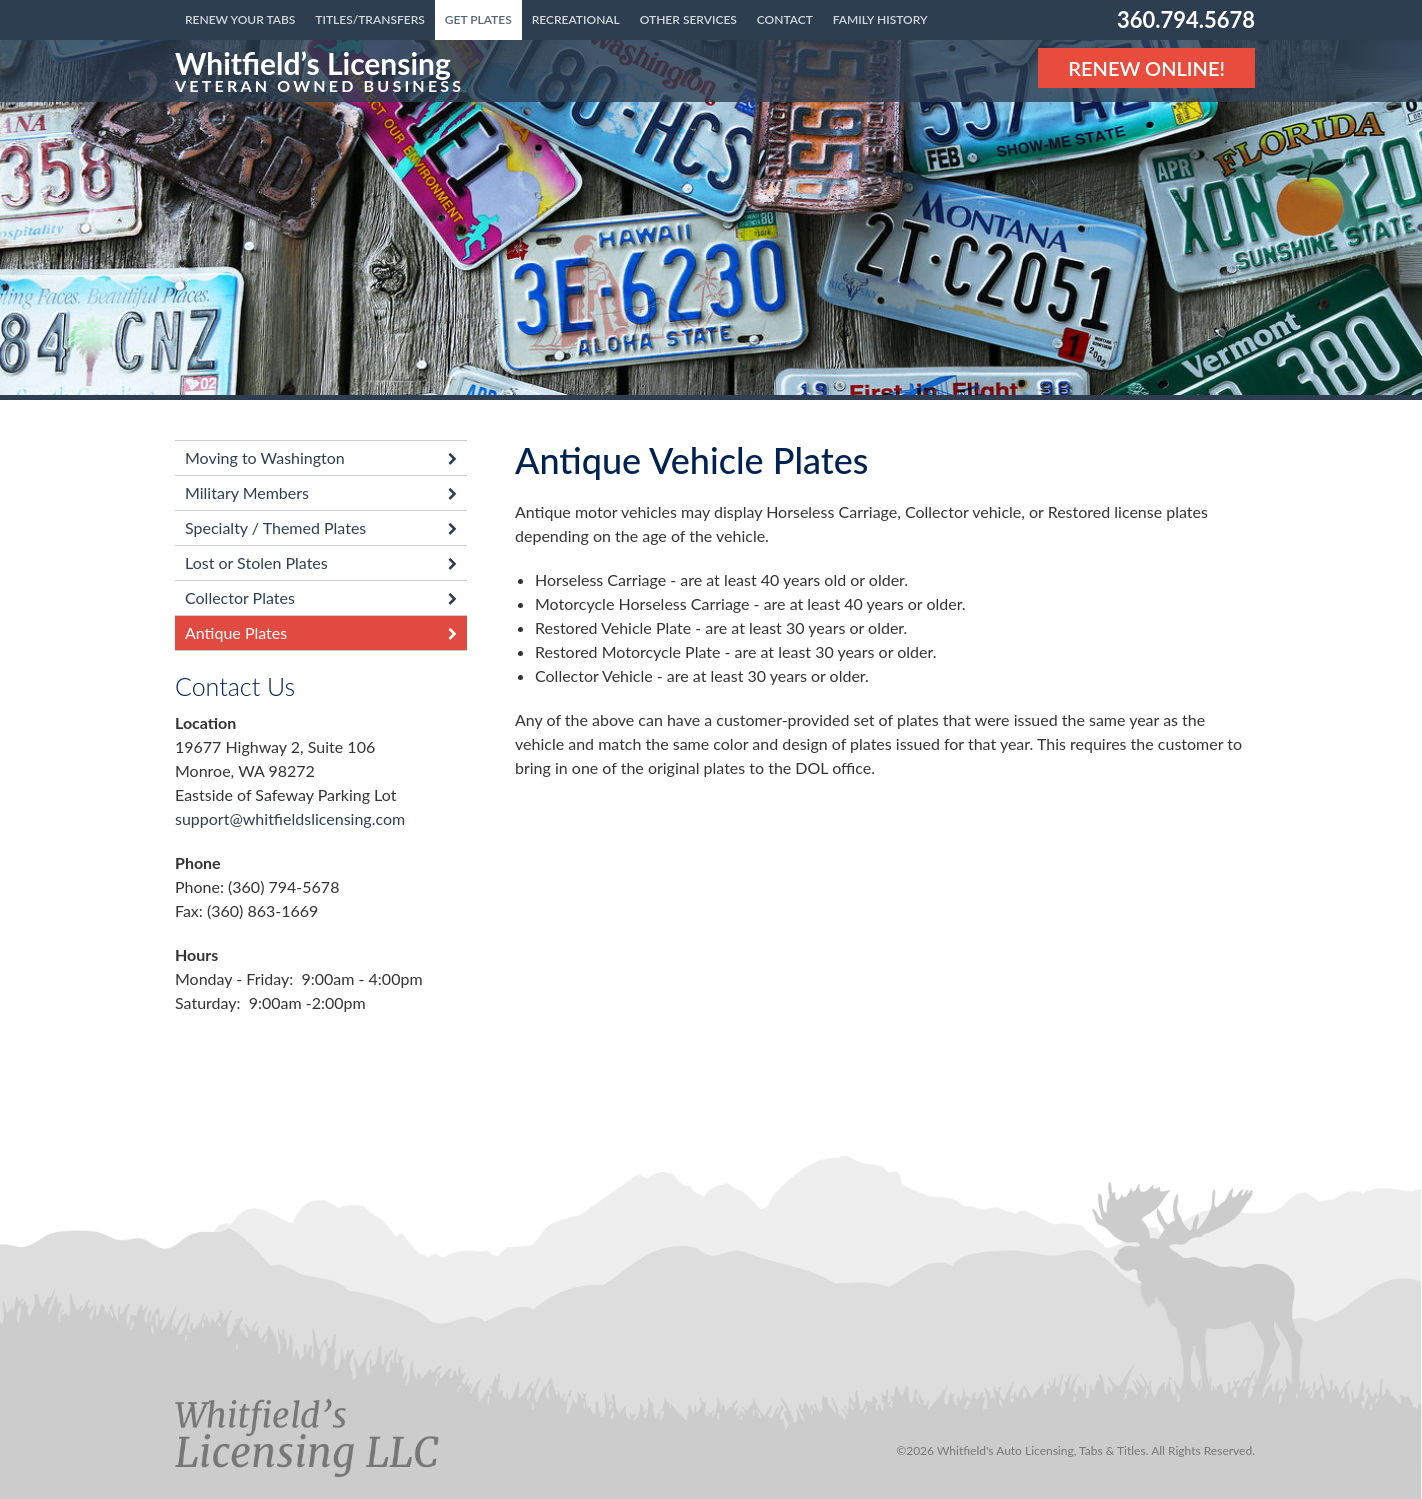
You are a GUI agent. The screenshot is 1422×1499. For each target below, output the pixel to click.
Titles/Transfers (370, 19)
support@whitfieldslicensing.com (290, 818)
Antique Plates (236, 632)
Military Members (247, 492)
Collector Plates (240, 597)
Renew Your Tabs (240, 19)
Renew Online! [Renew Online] (1146, 68)
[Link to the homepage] (319, 71)
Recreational (576, 19)
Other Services (688, 19)
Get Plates (478, 19)
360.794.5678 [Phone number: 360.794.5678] (1186, 19)
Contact (785, 19)
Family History (880, 19)
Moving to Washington (265, 457)
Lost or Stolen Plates (256, 562)
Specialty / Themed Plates (275, 527)
